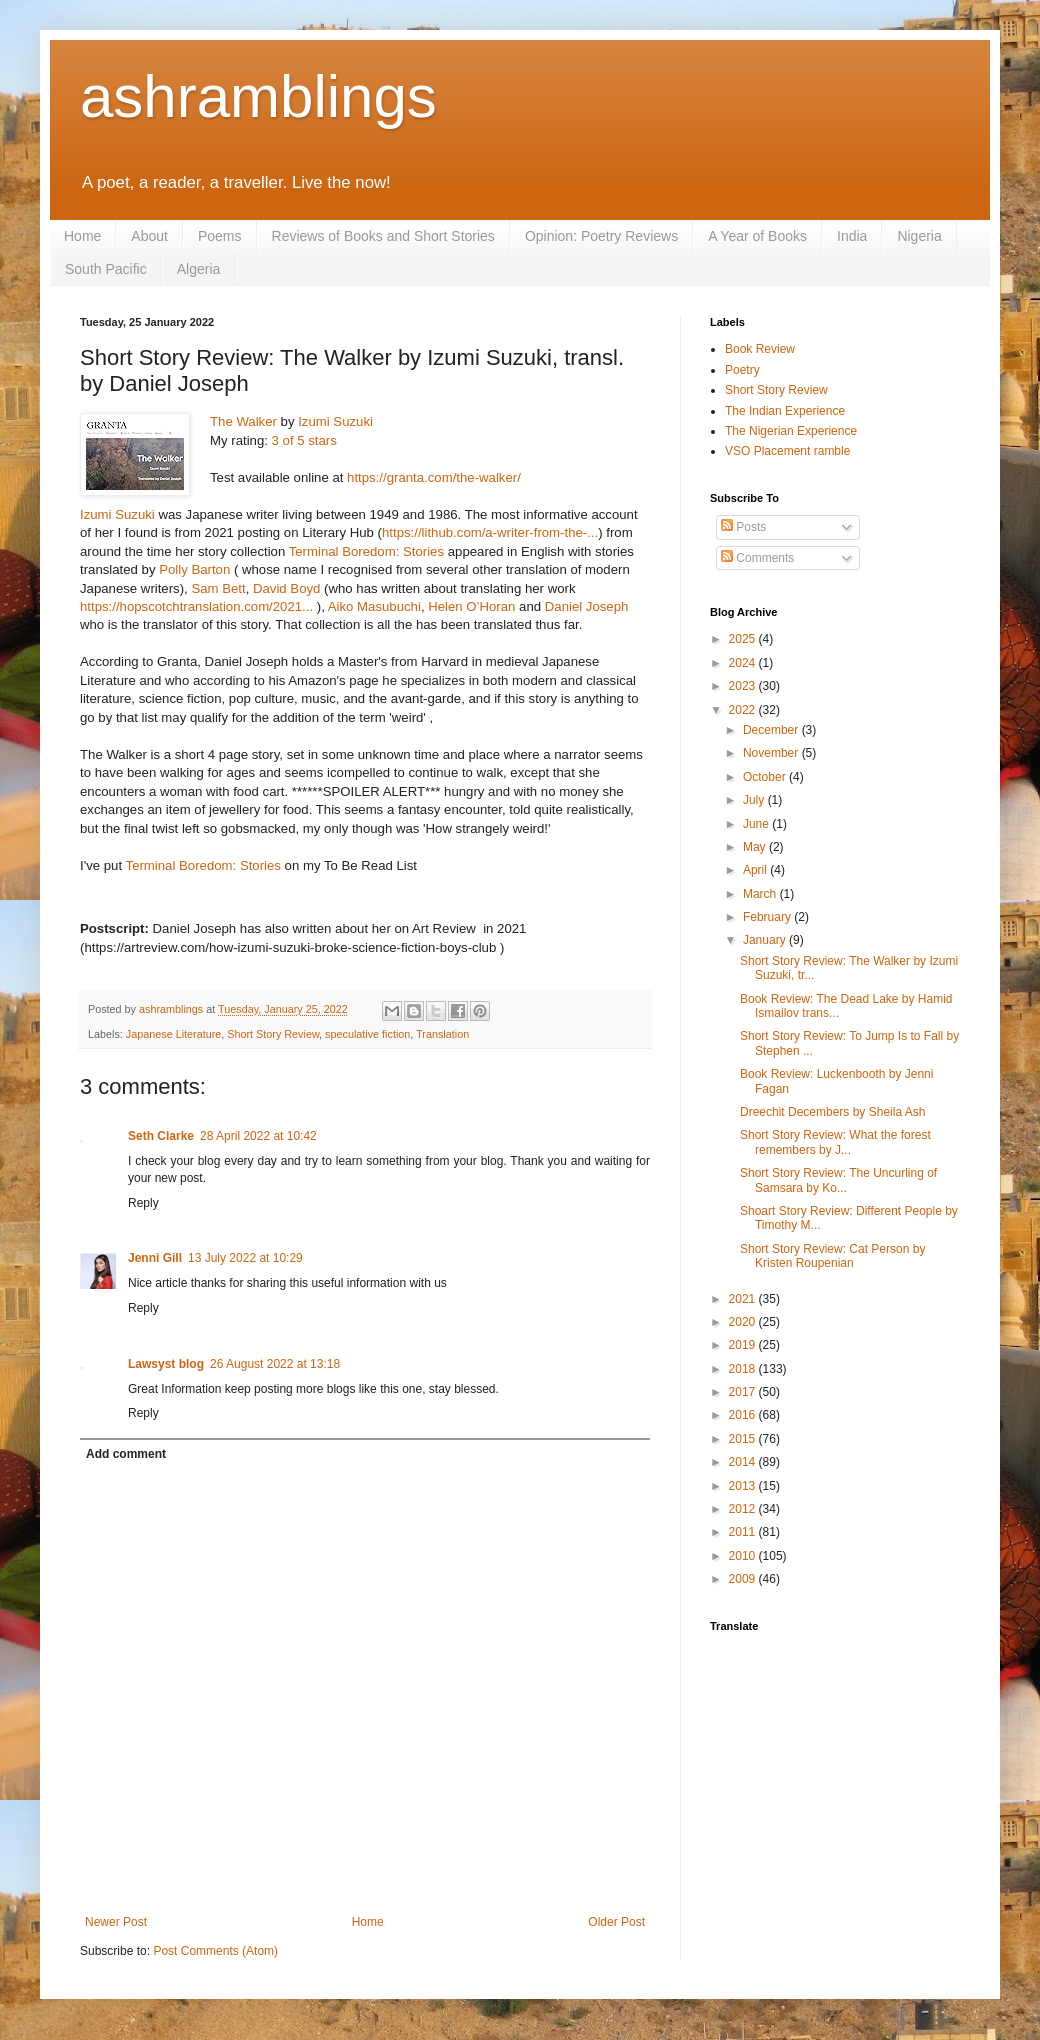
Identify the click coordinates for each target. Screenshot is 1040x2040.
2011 (744, 1532)
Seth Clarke (161, 1136)
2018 (744, 1369)
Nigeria (919, 236)
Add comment (126, 1454)
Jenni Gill (155, 1258)
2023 (744, 686)
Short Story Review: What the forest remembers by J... (835, 1142)
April (756, 870)
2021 (744, 1299)
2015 (744, 1439)
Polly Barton (194, 569)
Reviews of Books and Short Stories (383, 236)
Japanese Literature (173, 1034)
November (772, 753)
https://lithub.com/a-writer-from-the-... (490, 532)
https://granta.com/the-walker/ (434, 477)
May (756, 847)
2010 (744, 1556)
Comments (757, 558)
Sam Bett (218, 588)
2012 (744, 1509)
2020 (744, 1322)
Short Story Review (273, 1034)
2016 (744, 1415)
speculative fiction (367, 1034)
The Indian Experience (785, 411)
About (149, 236)
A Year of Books (757, 236)
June (757, 824)
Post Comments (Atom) (215, 1951)
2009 (744, 1579)
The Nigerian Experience (791, 431)
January (766, 940)
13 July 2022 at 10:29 (245, 1258)
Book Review (760, 349)
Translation (442, 1034)
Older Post (616, 1922)
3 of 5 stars (304, 440)
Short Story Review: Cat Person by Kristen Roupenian (832, 1256)
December (772, 730)
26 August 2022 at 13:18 (275, 1364)
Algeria (199, 269)
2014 (744, 1462)
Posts (743, 527)
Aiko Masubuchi (374, 606)
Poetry (742, 370)
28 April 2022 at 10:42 (258, 1136)
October (766, 777)
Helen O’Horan (471, 606)
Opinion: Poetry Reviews (601, 236)
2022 (744, 710)
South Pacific (106, 269)
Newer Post (116, 1922)
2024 (744, 663)
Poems (220, 236)
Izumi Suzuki (335, 421)
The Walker (243, 421)
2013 (744, 1486)
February (768, 917)
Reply (143, 1203)
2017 (744, 1392)
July (755, 800)
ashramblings (258, 96)
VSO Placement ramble (787, 451)
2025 (744, 639)
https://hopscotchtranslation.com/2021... (196, 606)
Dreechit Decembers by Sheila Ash (832, 1112)
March (761, 894)
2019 (744, 1345)
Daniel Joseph (587, 606)
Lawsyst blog (166, 1364)
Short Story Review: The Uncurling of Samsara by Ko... (838, 1180)
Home (82, 236)
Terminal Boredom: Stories (366, 551)
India (852, 236)
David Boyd (286, 588)
